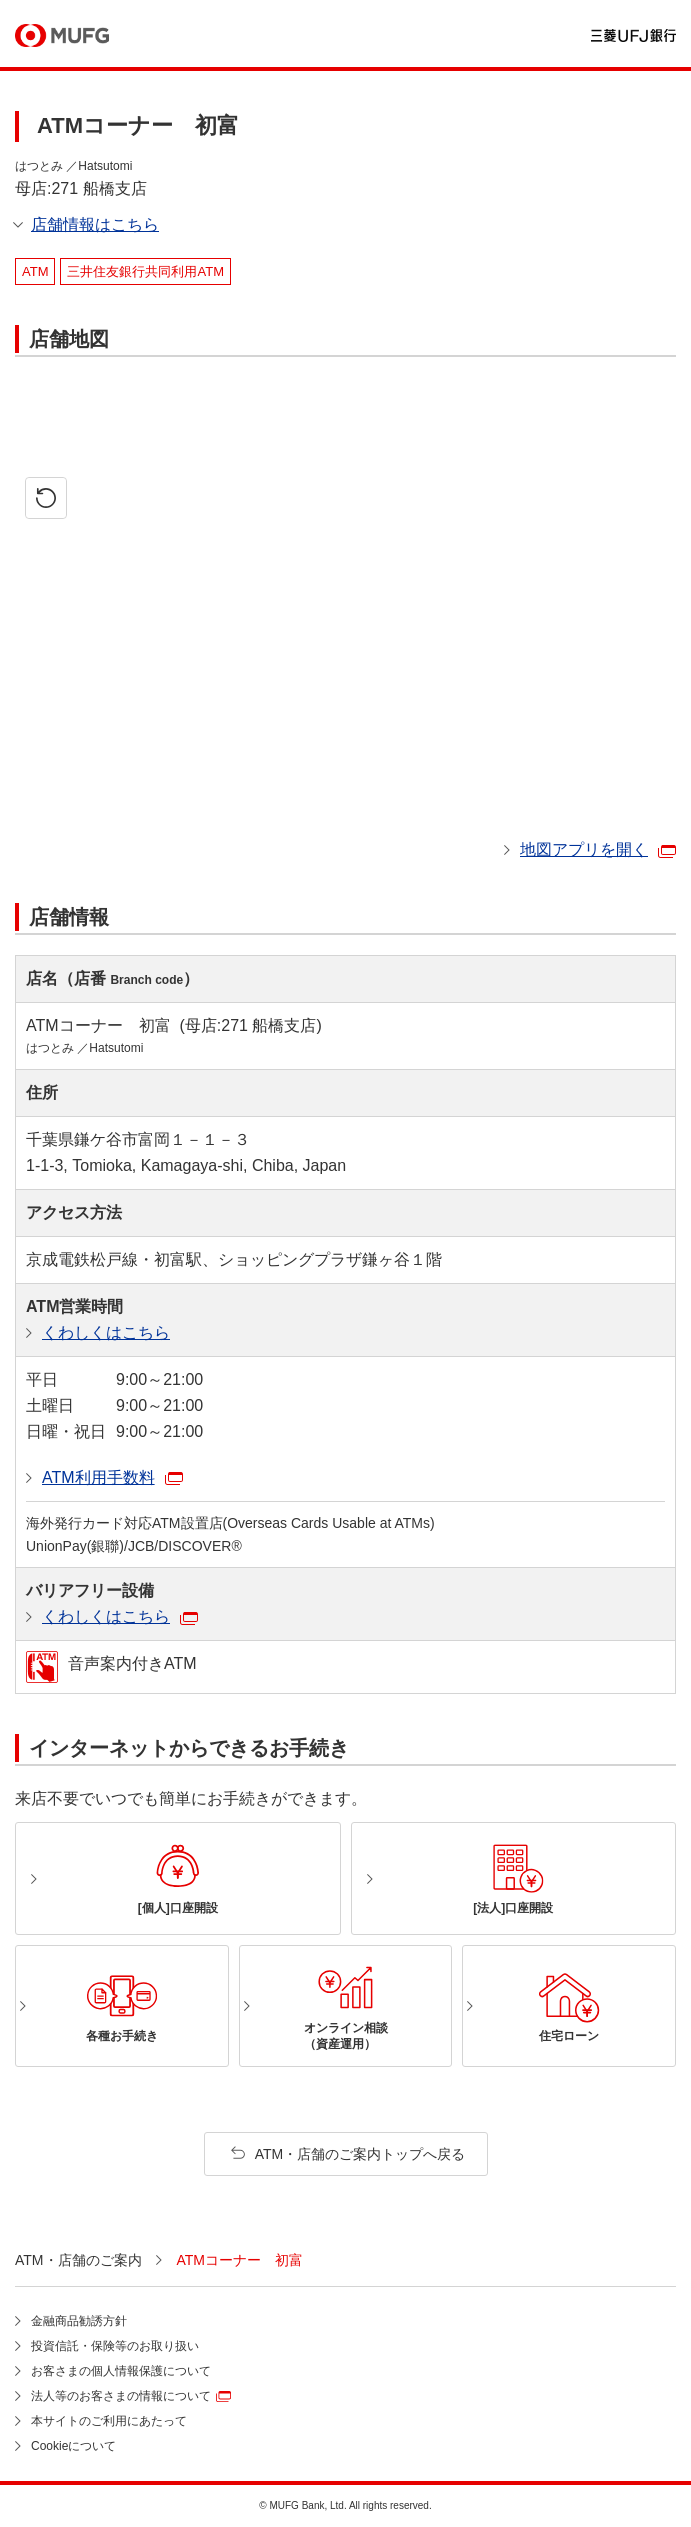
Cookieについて (73, 2446)
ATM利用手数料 (98, 1477)
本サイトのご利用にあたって (109, 2421)
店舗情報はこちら (95, 224)
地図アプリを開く (584, 849)
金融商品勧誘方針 (79, 2321)
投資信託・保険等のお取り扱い (115, 2346)
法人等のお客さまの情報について (121, 2396)
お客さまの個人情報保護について (121, 2371)
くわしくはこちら (106, 1332)
